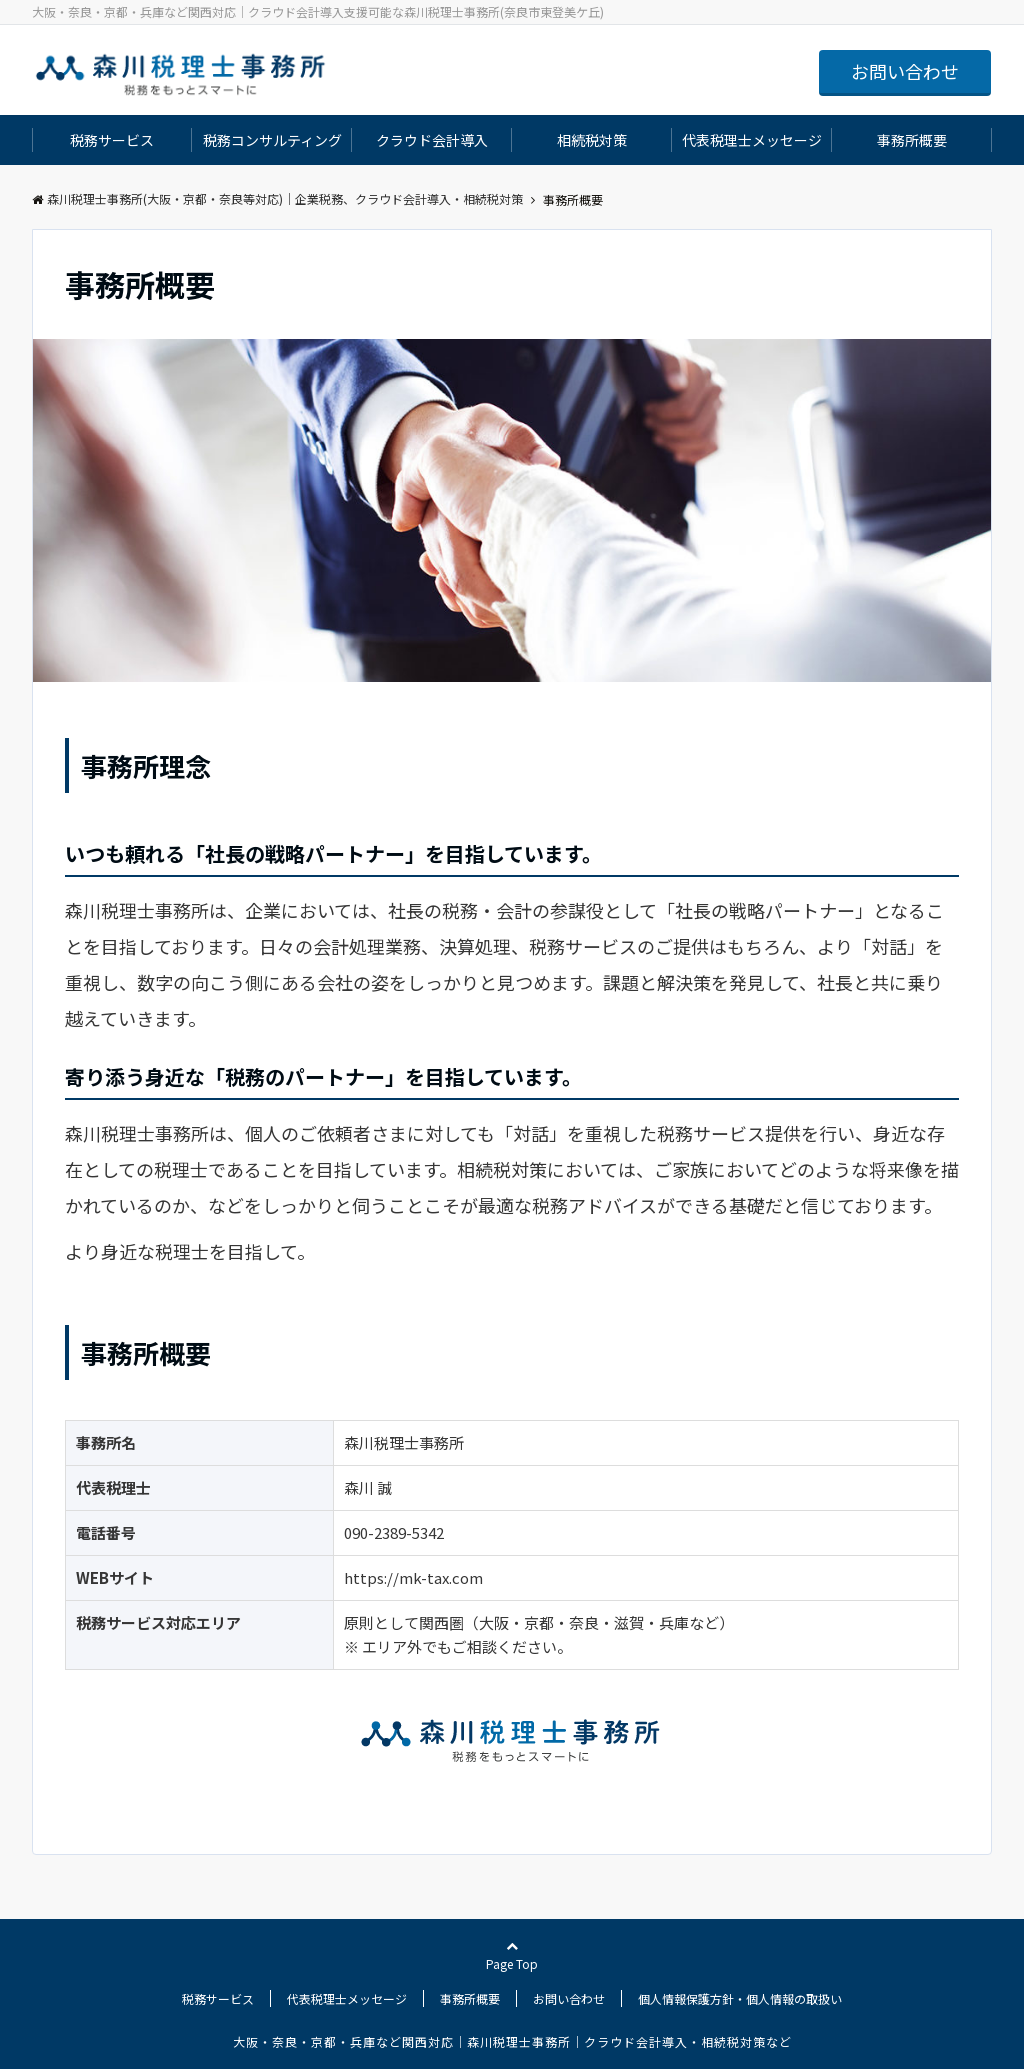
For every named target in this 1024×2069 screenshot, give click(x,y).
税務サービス (112, 140)
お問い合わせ (905, 71)
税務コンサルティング (272, 140)
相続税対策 (592, 140)
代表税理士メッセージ (752, 140)
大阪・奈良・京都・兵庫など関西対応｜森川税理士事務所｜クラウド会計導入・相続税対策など (512, 2041)
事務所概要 (912, 140)
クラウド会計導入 (432, 140)
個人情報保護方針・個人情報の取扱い (740, 1998)
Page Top (512, 1956)
